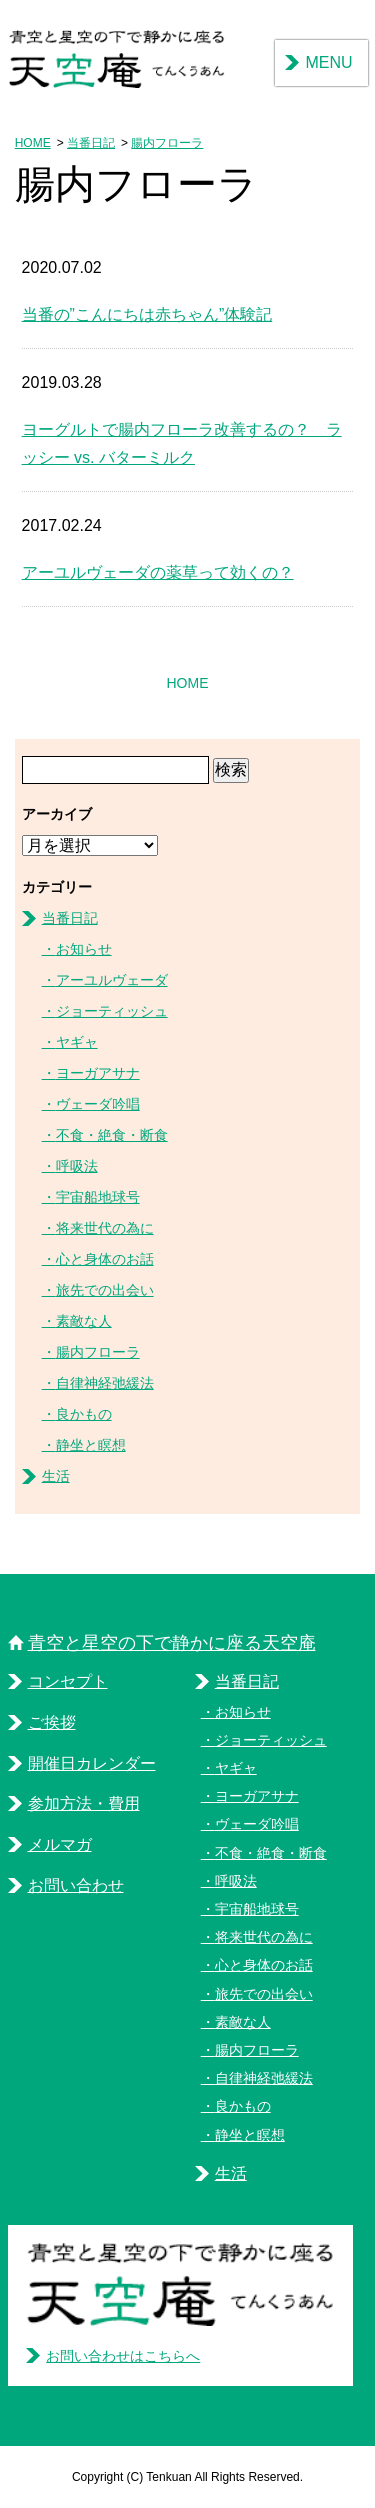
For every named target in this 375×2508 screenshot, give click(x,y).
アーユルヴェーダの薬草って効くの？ (158, 572)
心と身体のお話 (105, 1259)
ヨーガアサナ (98, 1073)
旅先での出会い (105, 1290)
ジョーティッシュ (112, 1011)
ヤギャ (77, 1042)
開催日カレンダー (92, 1763)
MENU (328, 62)
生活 (56, 1476)
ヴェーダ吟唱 (98, 1104)
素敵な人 (84, 1321)
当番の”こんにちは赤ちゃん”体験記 (147, 314)
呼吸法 (77, 1166)
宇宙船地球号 (98, 1197)
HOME (33, 143)
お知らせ (84, 949)
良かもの (84, 1414)
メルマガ (60, 1844)
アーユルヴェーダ (112, 980)
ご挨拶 (52, 1722)
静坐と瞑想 (91, 1445)
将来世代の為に (105, 1228)
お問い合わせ (76, 1885)
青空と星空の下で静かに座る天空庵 (172, 1643)
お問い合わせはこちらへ (123, 2356)
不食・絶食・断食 (112, 1135)
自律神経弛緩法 (105, 1383)
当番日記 (91, 143)
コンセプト (68, 1681)
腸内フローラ (167, 143)
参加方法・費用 (84, 1803)
